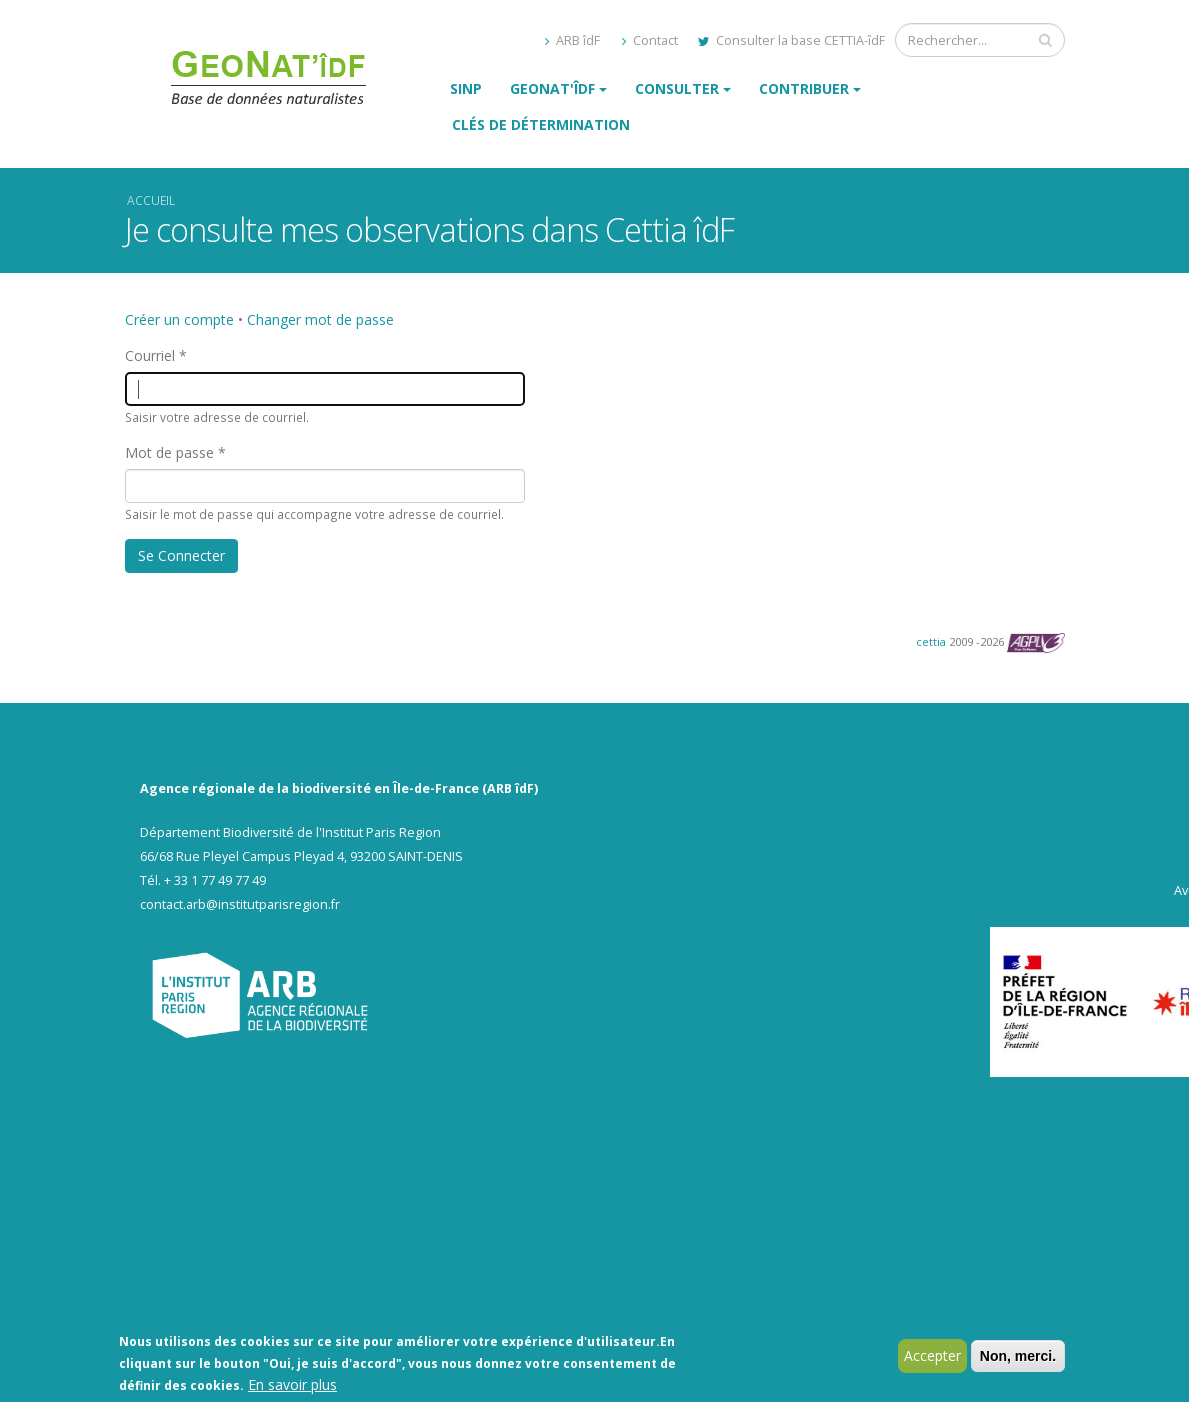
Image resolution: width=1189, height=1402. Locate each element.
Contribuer (804, 88)
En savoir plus (292, 1386)
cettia (931, 641)
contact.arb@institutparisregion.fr (240, 904)
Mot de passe (169, 452)
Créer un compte (179, 319)
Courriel (150, 355)
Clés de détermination (541, 124)
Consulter (677, 88)
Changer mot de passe (320, 319)
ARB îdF (572, 40)
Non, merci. (1018, 1358)
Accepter (932, 1357)
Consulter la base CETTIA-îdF (791, 40)
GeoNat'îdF (552, 88)
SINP (466, 88)
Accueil (151, 200)
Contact (650, 40)
